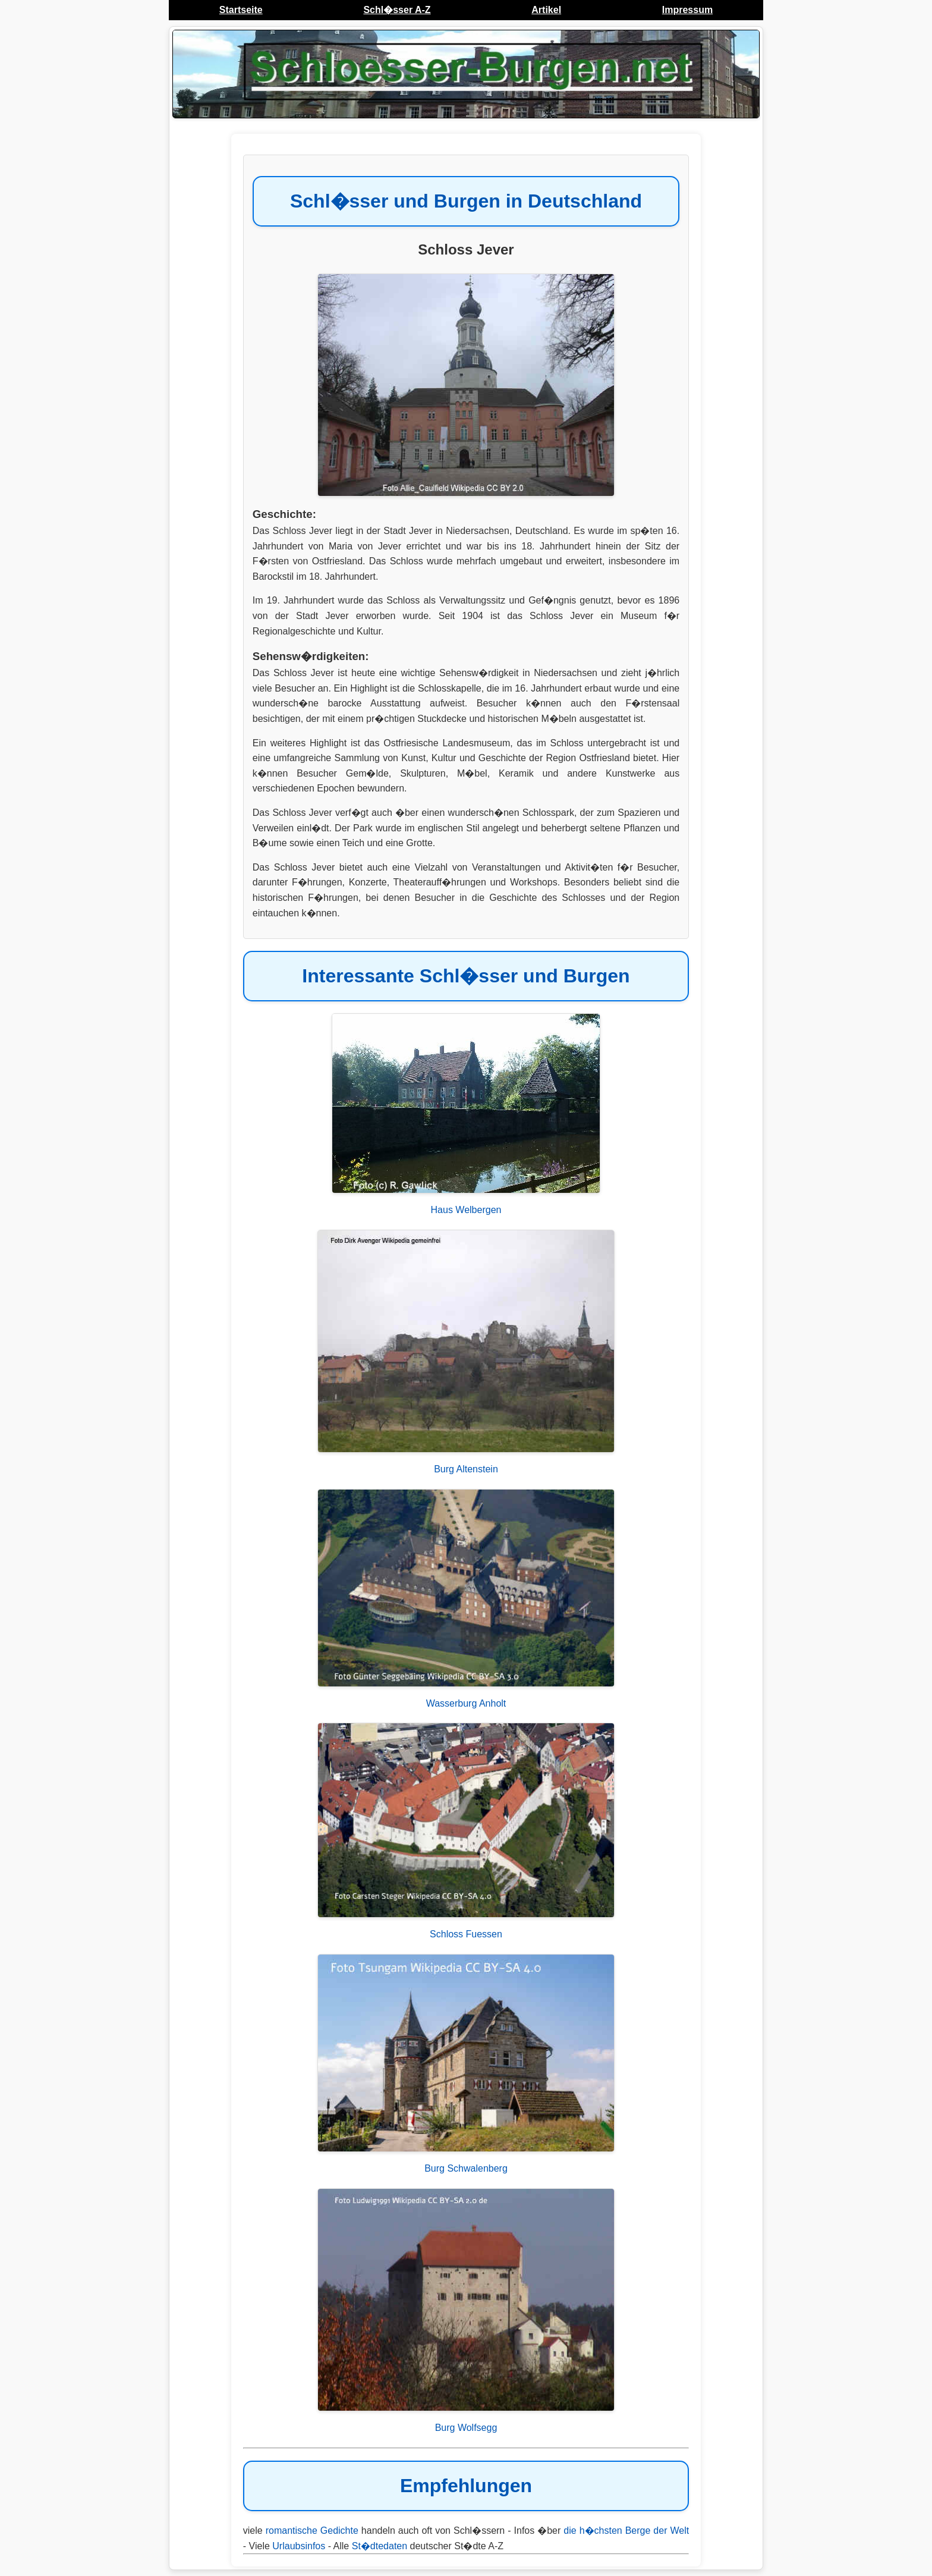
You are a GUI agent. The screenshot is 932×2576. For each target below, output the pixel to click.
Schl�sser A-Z (396, 10)
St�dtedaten (379, 2546)
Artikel (546, 10)
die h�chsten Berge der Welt (626, 2530)
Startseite (241, 10)
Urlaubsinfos (298, 2546)
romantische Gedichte (312, 2530)
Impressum (687, 10)
